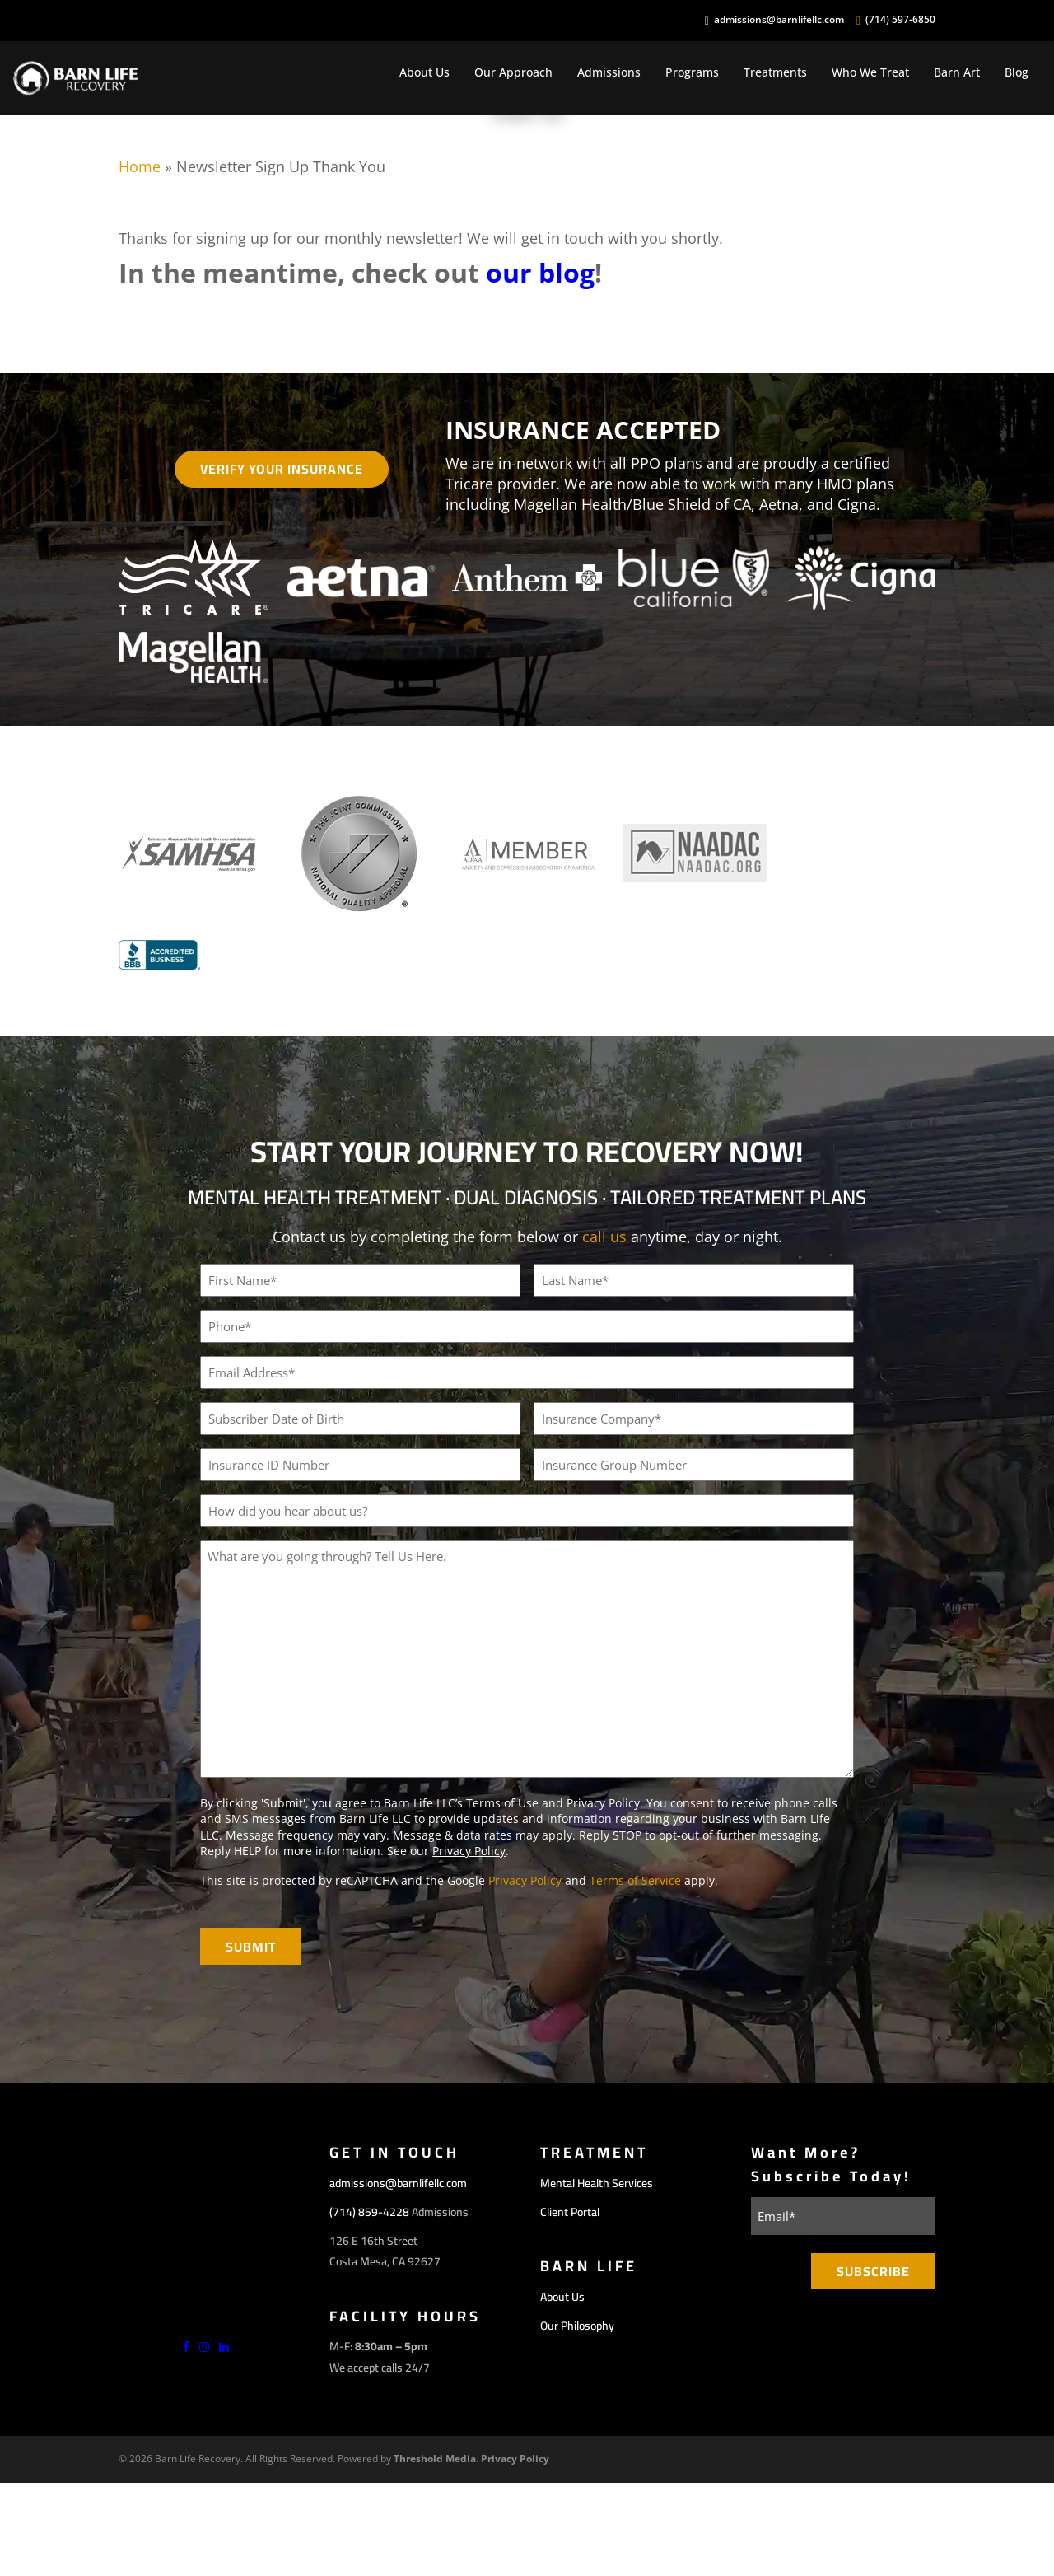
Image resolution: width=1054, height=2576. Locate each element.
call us (604, 1236)
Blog (1016, 72)
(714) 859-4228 (369, 2212)
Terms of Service (635, 1880)
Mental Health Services (596, 2183)
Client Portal (569, 2212)
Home (140, 166)
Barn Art (957, 72)
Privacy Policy (469, 1850)
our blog (540, 272)
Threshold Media (435, 2459)
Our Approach (513, 72)
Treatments (775, 72)
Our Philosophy (577, 2325)
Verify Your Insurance (281, 468)
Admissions (609, 72)
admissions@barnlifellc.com (779, 19)
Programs (692, 72)
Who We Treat (870, 72)
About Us (424, 72)
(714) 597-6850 (900, 19)
